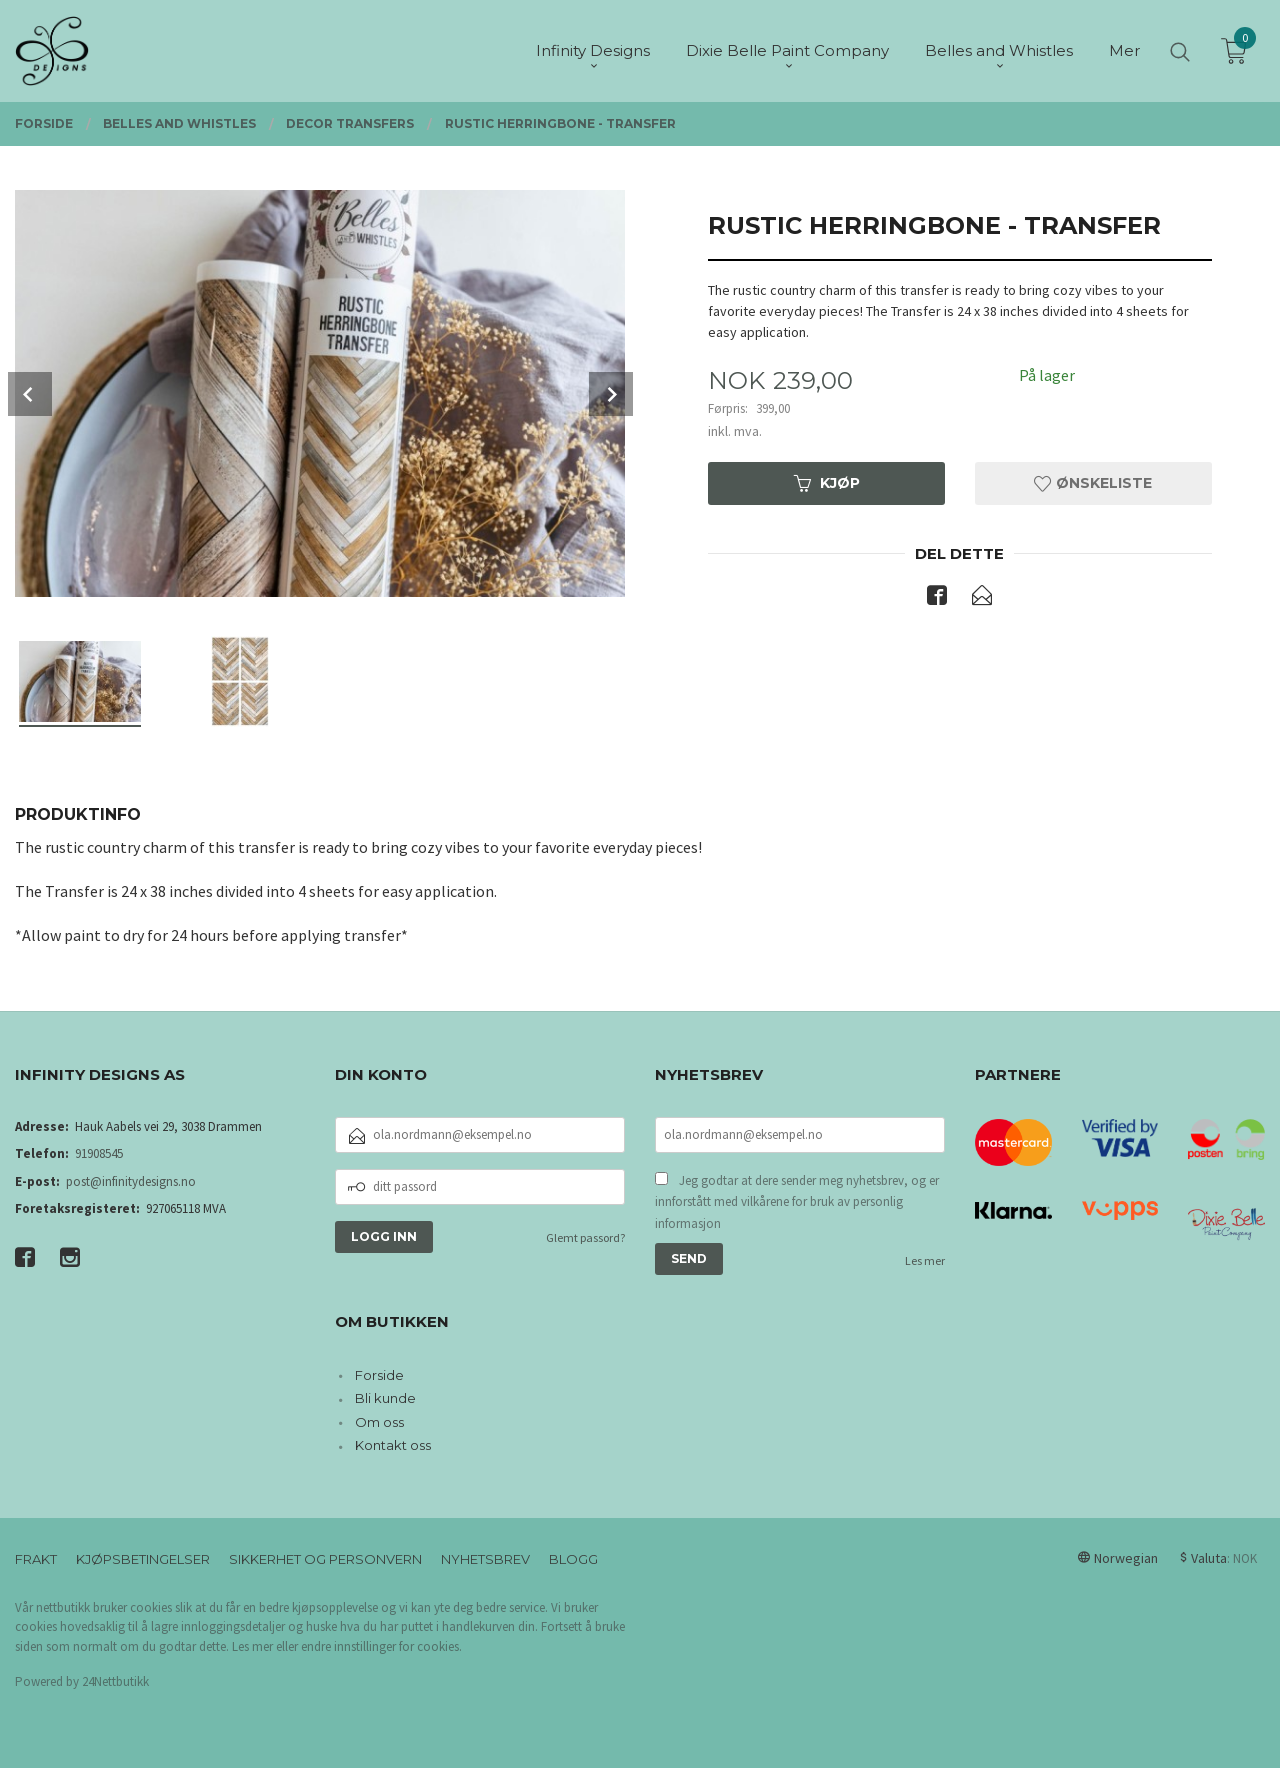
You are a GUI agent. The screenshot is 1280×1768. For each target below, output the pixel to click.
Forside (379, 1375)
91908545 (99, 1153)
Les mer (925, 1260)
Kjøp (827, 483)
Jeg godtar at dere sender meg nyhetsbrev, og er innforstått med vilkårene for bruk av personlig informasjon (797, 1202)
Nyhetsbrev (485, 1559)
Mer (1124, 50)
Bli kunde (385, 1398)
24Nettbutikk (115, 1681)
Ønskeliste (1093, 483)
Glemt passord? (585, 1237)
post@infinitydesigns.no (131, 1181)
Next (611, 394)
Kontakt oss (393, 1445)
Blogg (573, 1559)
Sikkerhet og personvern (325, 1559)
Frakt (36, 1559)
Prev (30, 394)
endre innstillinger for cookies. (381, 1646)
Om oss (379, 1422)
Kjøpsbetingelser (143, 1559)
